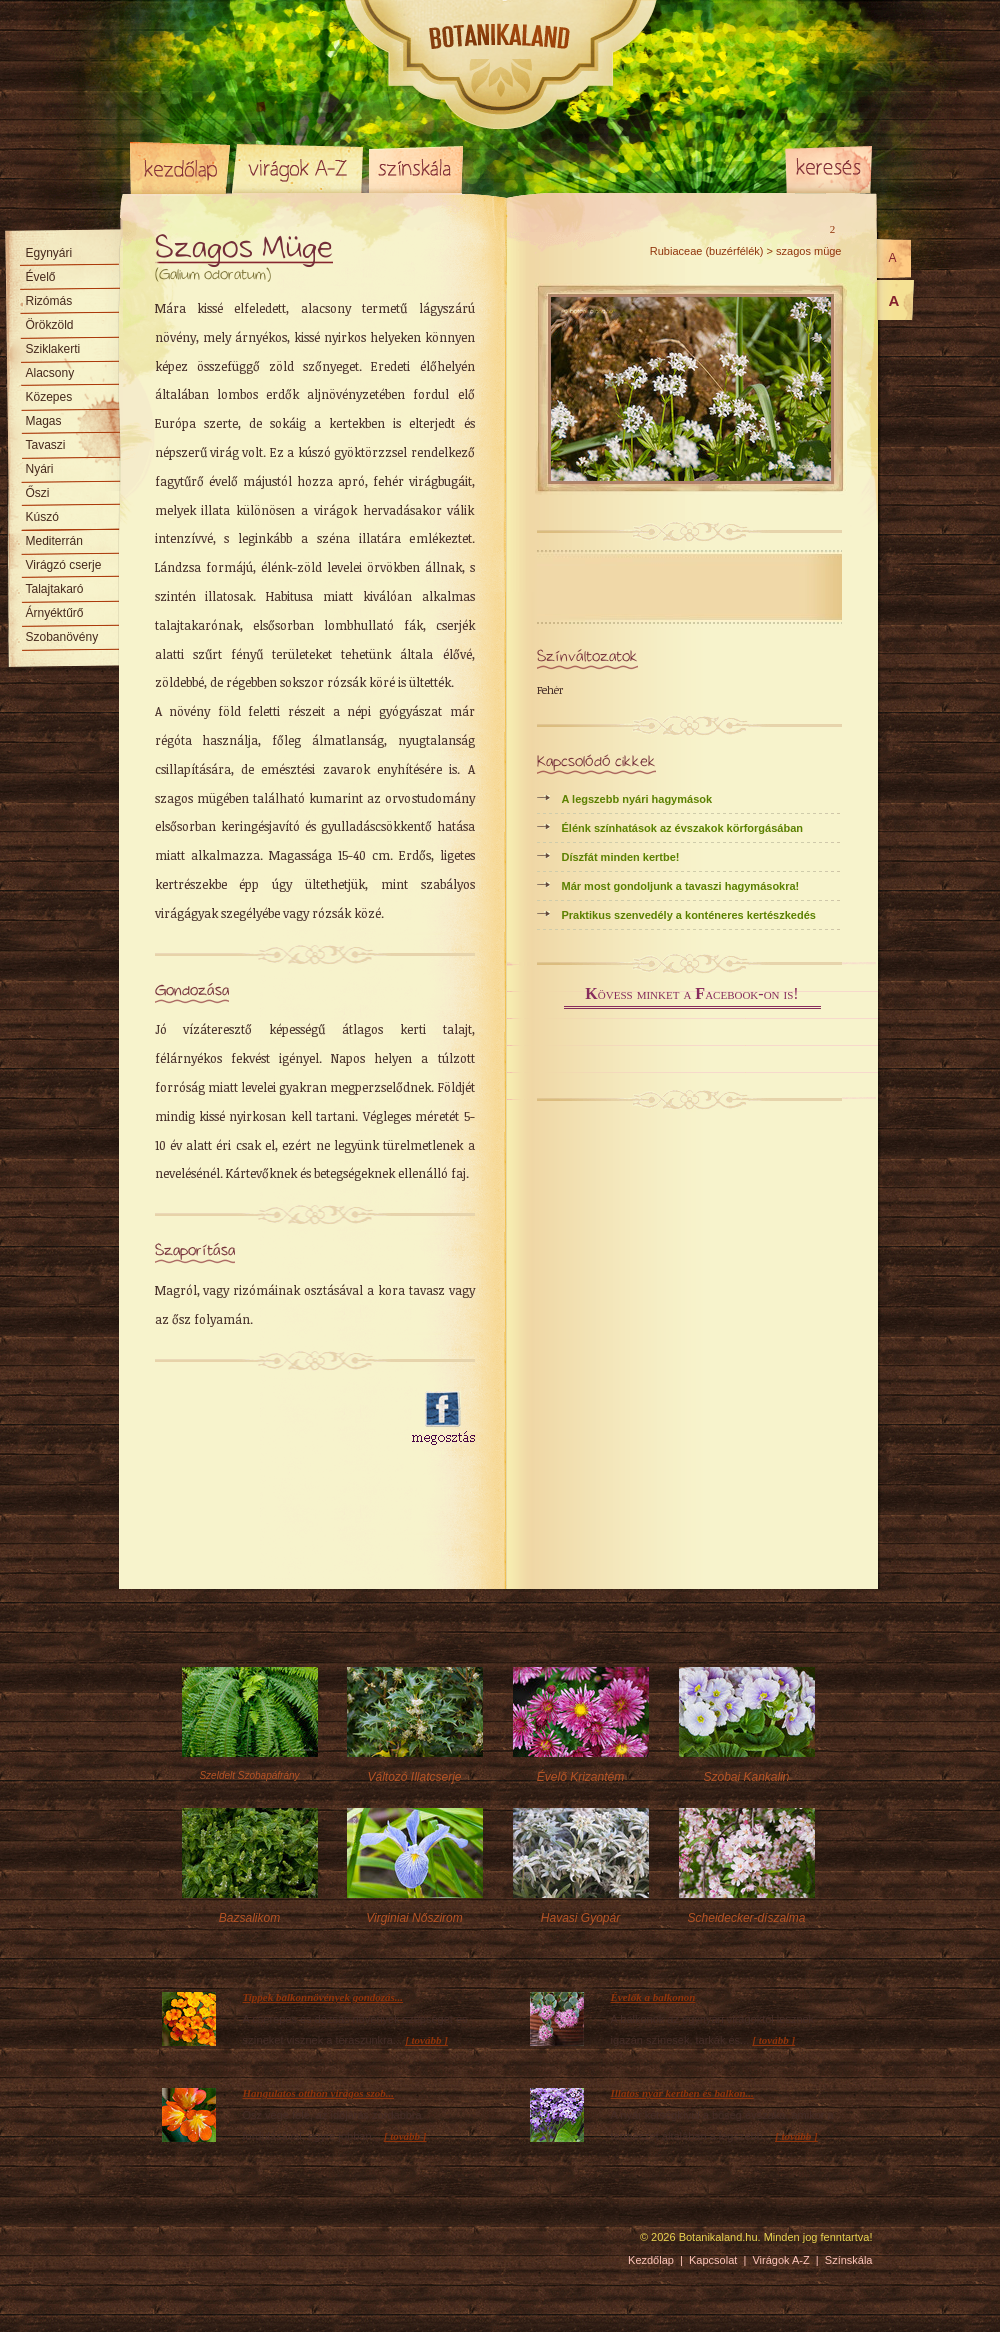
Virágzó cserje (64, 565)
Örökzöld (50, 325)
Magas (44, 421)
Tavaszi (46, 445)
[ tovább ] (426, 2040)
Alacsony (50, 373)
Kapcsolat (713, 2260)
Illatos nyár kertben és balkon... (682, 2093)
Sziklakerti (53, 349)
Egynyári (49, 253)
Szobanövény (62, 637)
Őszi (38, 493)
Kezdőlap (180, 168)
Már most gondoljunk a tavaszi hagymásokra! (681, 886)
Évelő (41, 277)
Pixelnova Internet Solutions (177, 2244)
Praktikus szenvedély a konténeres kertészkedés (689, 915)
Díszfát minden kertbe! (621, 857)
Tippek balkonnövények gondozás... (323, 1997)
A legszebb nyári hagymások (637, 799)
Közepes (49, 397)
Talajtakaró (55, 589)
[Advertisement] (265, 1489)
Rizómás (49, 301)
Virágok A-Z (299, 168)
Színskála (415, 168)
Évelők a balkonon (653, 1997)
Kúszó (42, 517)
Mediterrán (54, 541)
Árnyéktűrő (55, 613)
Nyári (40, 469)
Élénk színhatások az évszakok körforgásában (683, 828)
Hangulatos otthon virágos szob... (319, 2093)
